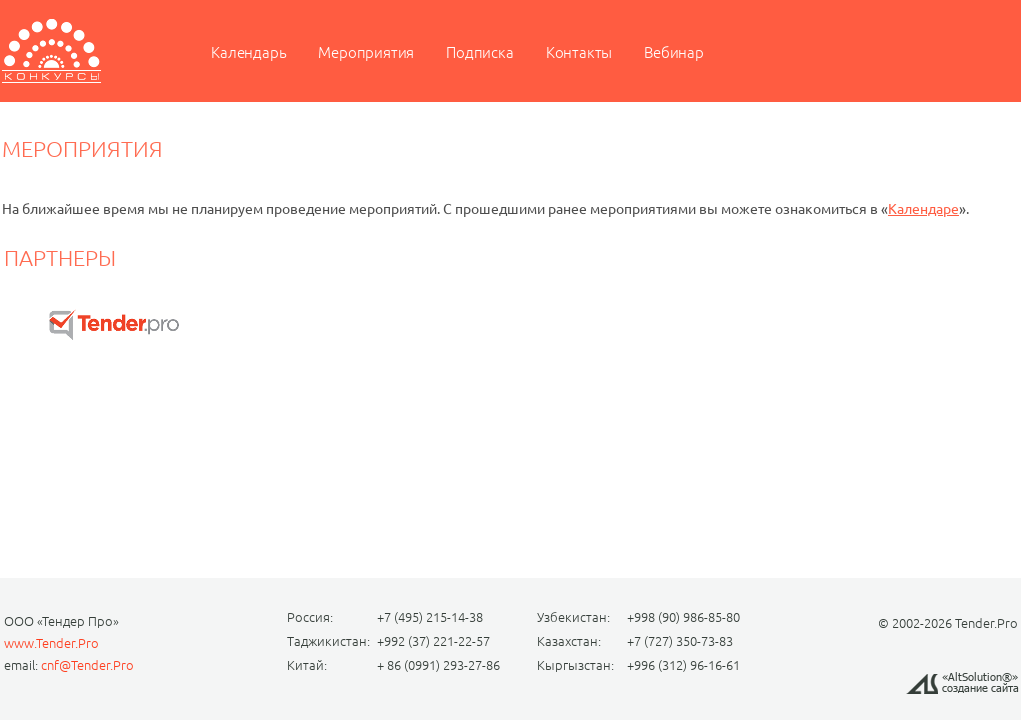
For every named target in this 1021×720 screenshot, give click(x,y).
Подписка (479, 52)
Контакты (579, 52)
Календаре (923, 209)
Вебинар (674, 52)
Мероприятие (51, 51)
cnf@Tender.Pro (87, 665)
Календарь (248, 52)
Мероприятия (366, 52)
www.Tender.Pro (51, 643)
